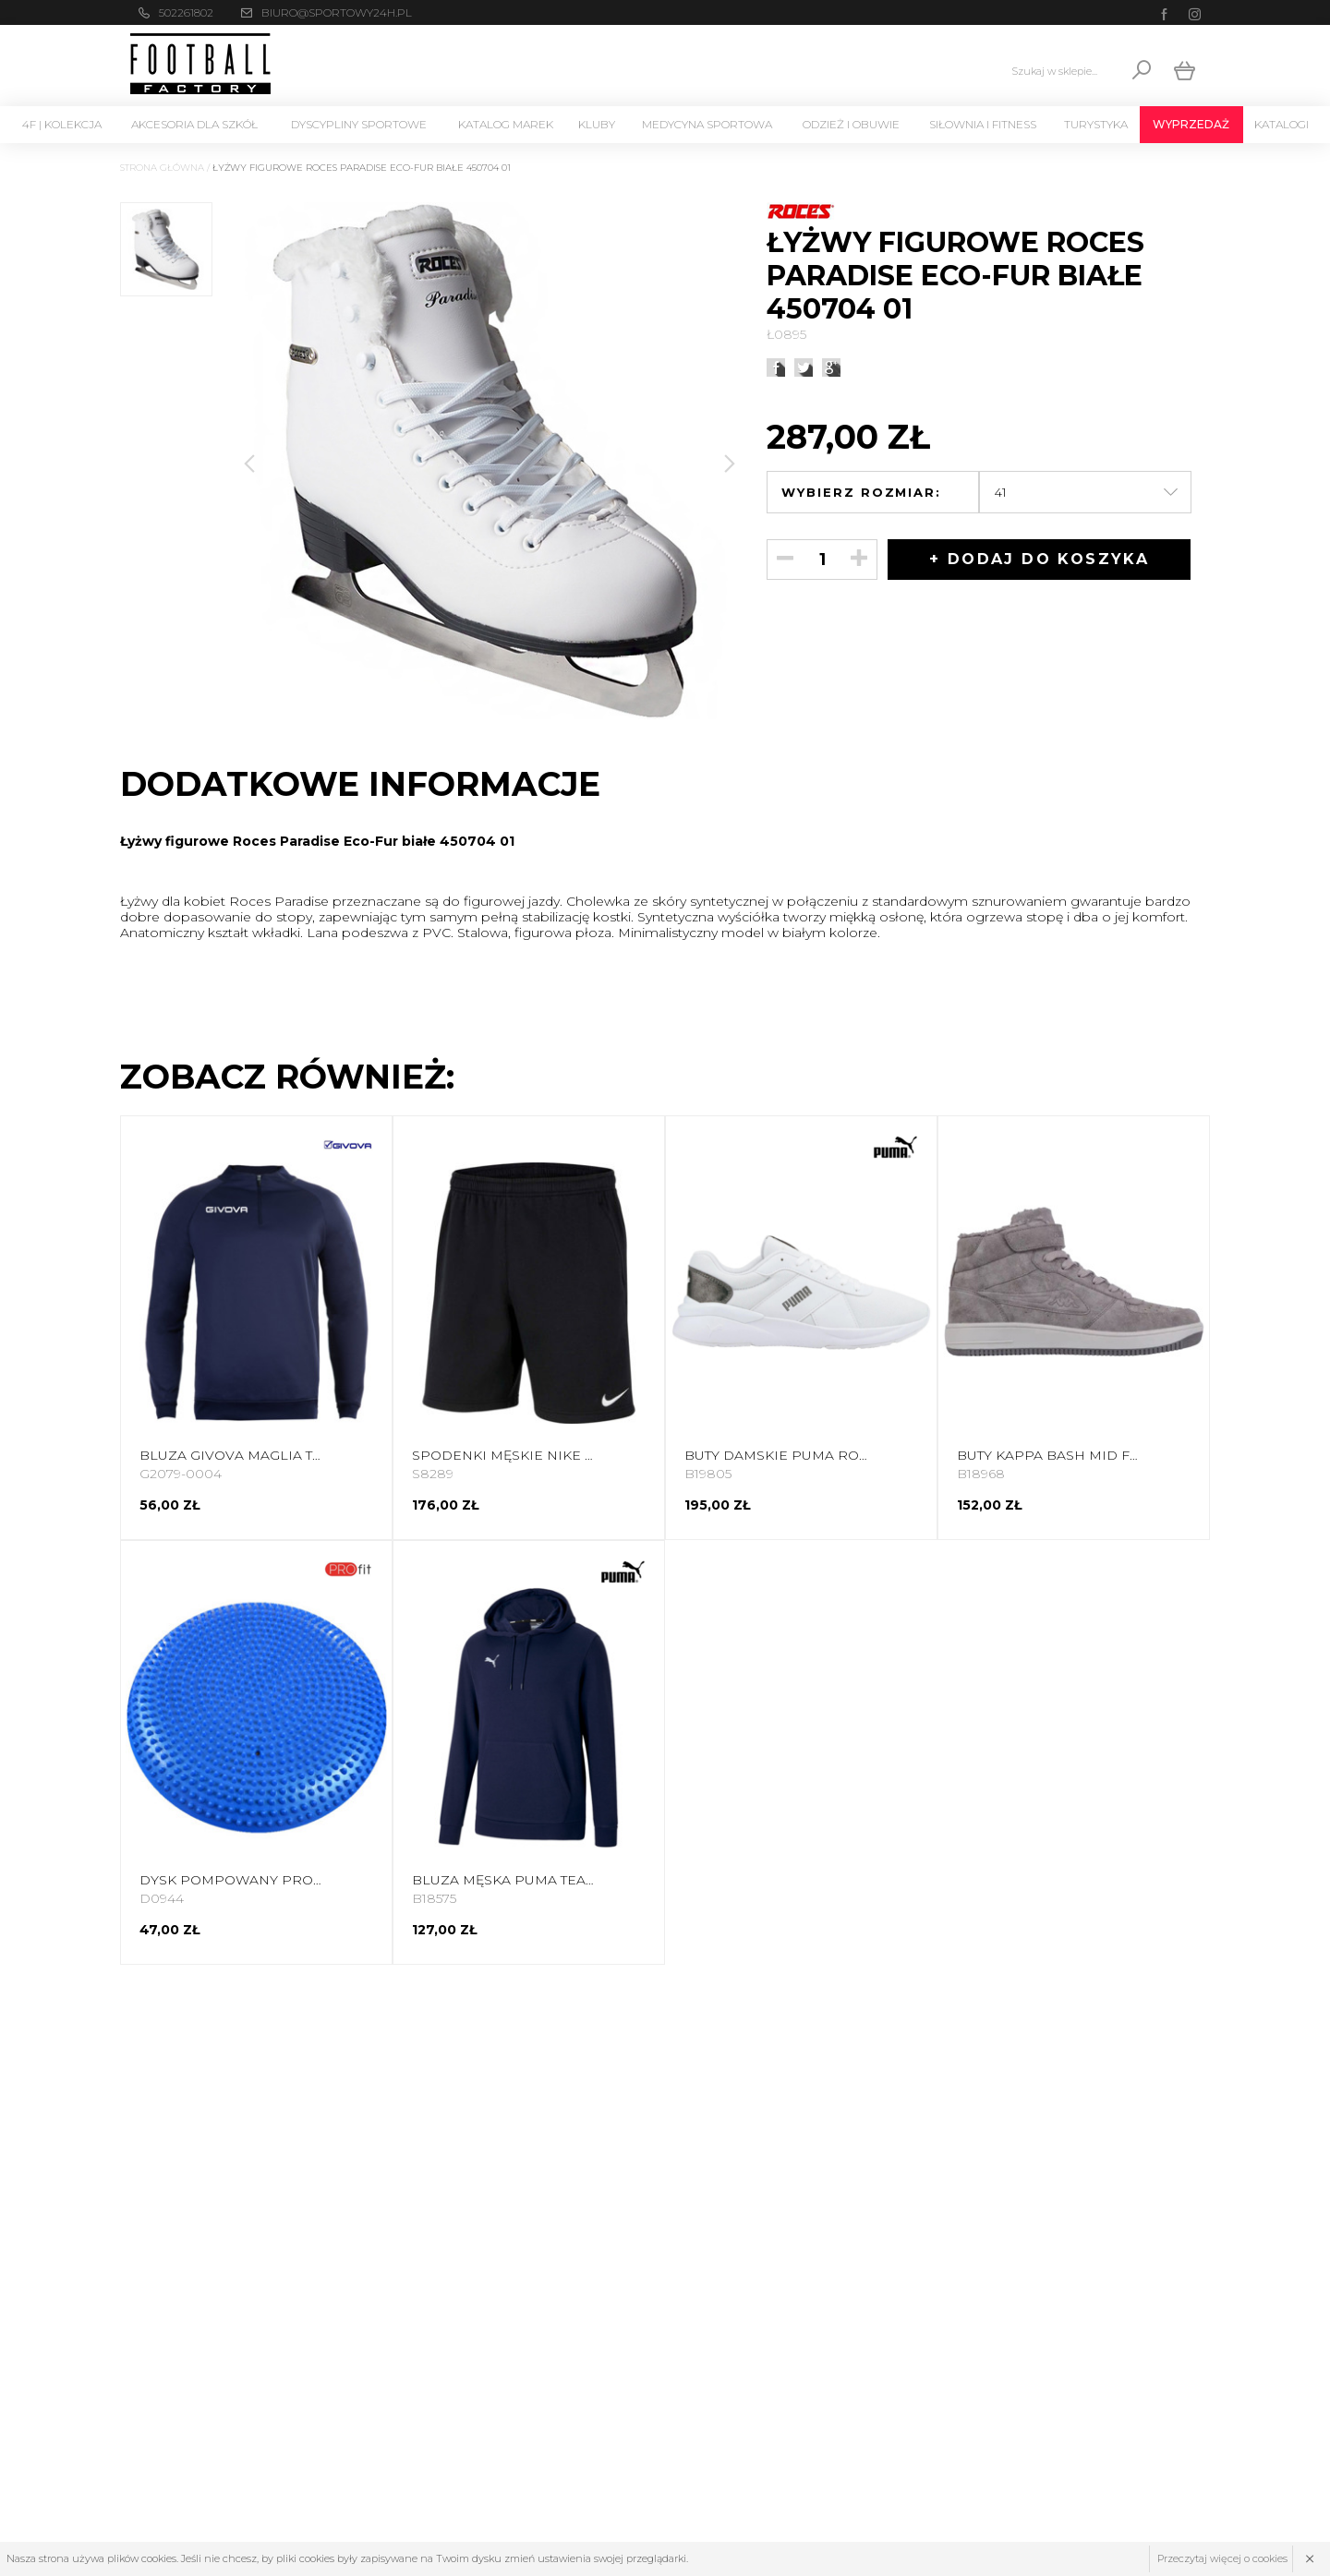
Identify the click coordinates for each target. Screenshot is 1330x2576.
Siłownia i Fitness (982, 124)
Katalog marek (505, 124)
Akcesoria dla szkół (194, 124)
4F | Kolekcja (62, 124)
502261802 (186, 12)
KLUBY (596, 124)
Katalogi (1281, 124)
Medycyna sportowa (707, 124)
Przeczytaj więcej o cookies (1222, 2558)
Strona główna (162, 168)
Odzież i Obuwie (851, 124)
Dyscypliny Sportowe (359, 124)
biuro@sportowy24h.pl (336, 12)
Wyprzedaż (1191, 124)
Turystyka (1096, 124)
